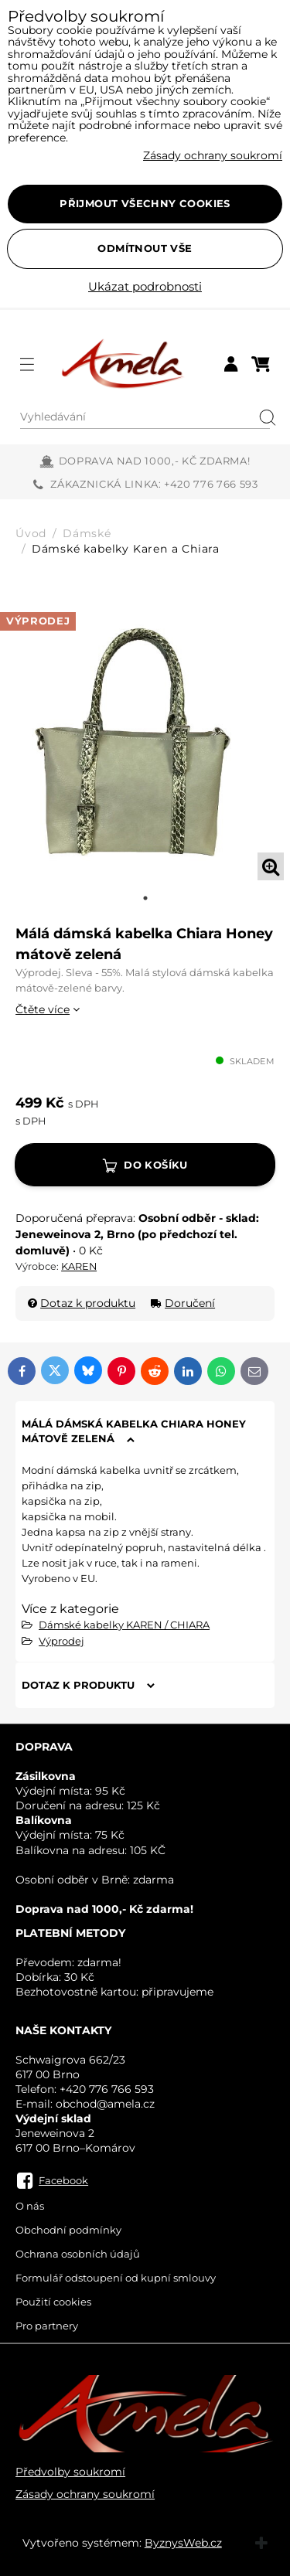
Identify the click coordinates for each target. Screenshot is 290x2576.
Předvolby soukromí (70, 2472)
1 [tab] (145, 898)
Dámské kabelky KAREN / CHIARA (124, 1624)
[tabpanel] (145, 741)
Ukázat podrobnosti (145, 287)
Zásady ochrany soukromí (85, 2494)
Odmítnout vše (144, 248)
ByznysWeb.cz (183, 2543)
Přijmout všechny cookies (145, 203)
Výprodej (61, 1641)
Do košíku (156, 1165)
